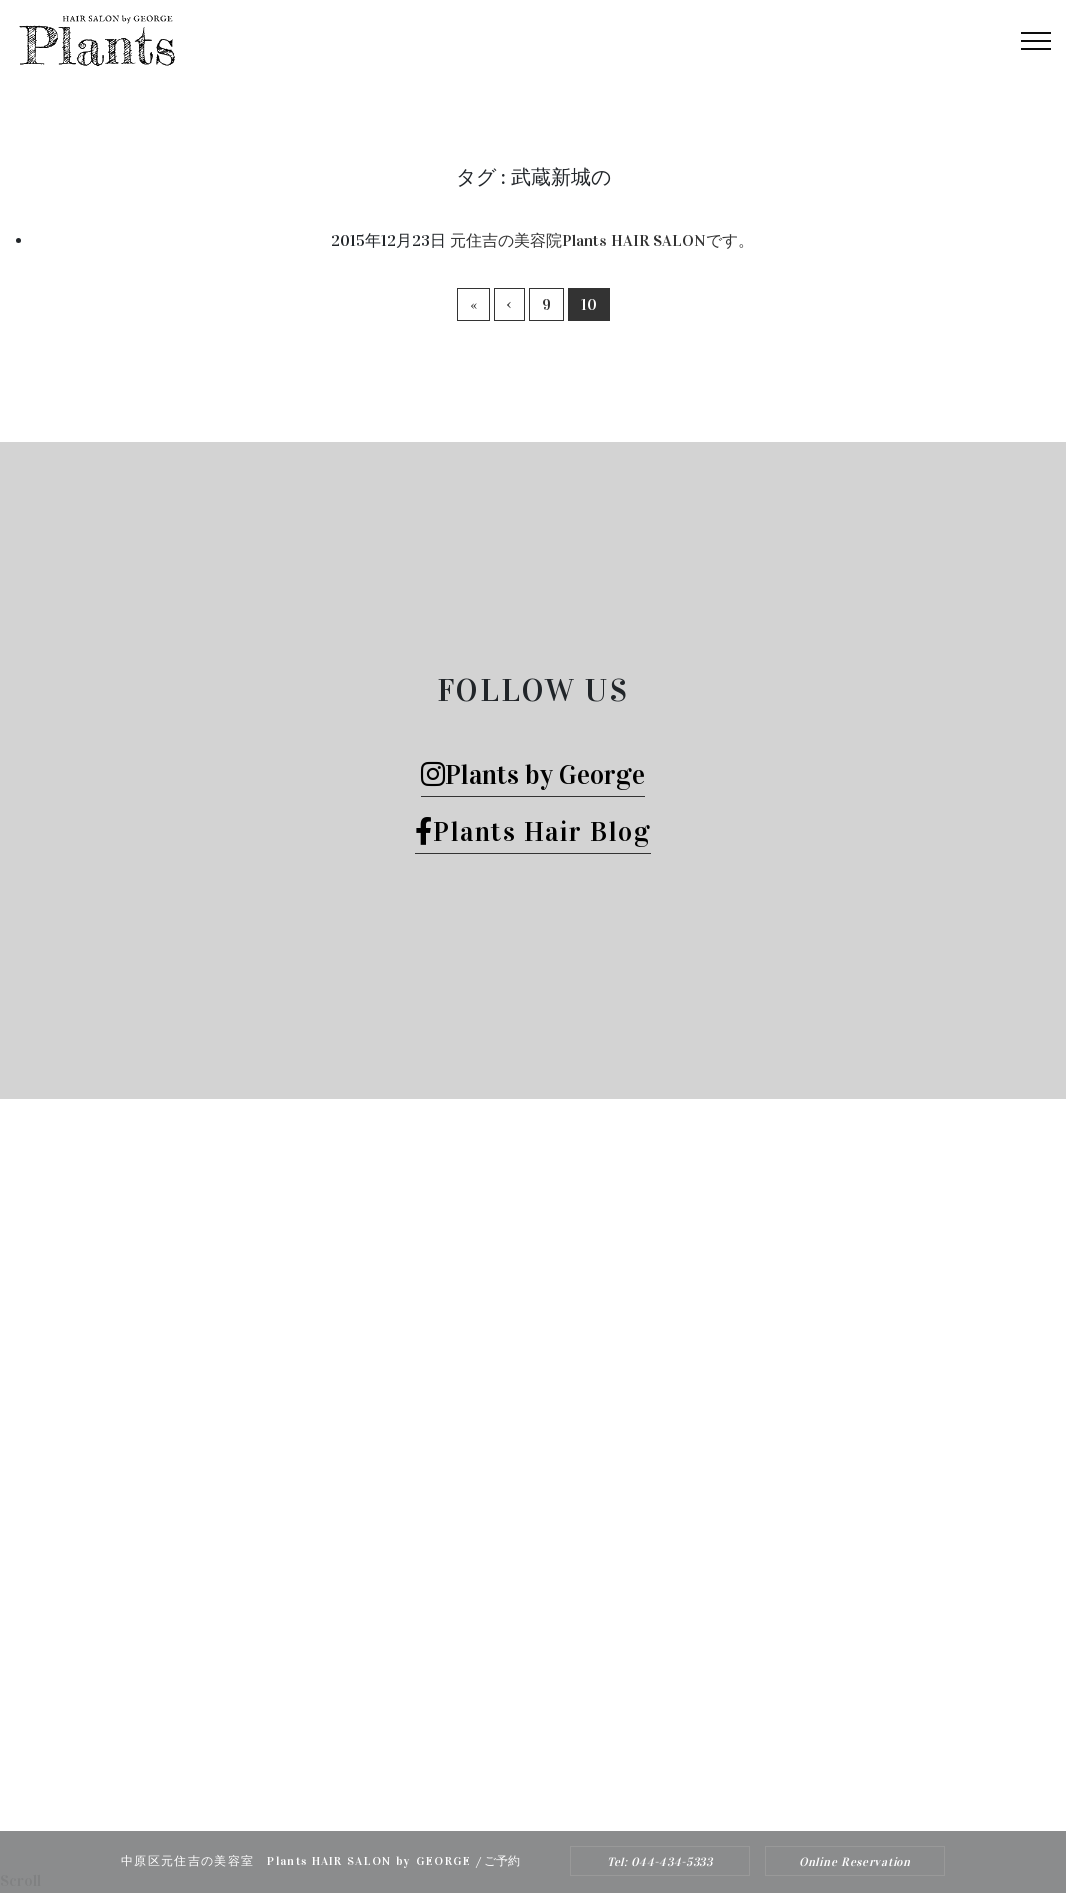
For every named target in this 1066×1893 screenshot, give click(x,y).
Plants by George (533, 774)
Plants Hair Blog (533, 831)
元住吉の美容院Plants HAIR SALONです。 (602, 240)
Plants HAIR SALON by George (506, 1766)
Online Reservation (855, 1862)
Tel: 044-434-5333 (660, 1862)
